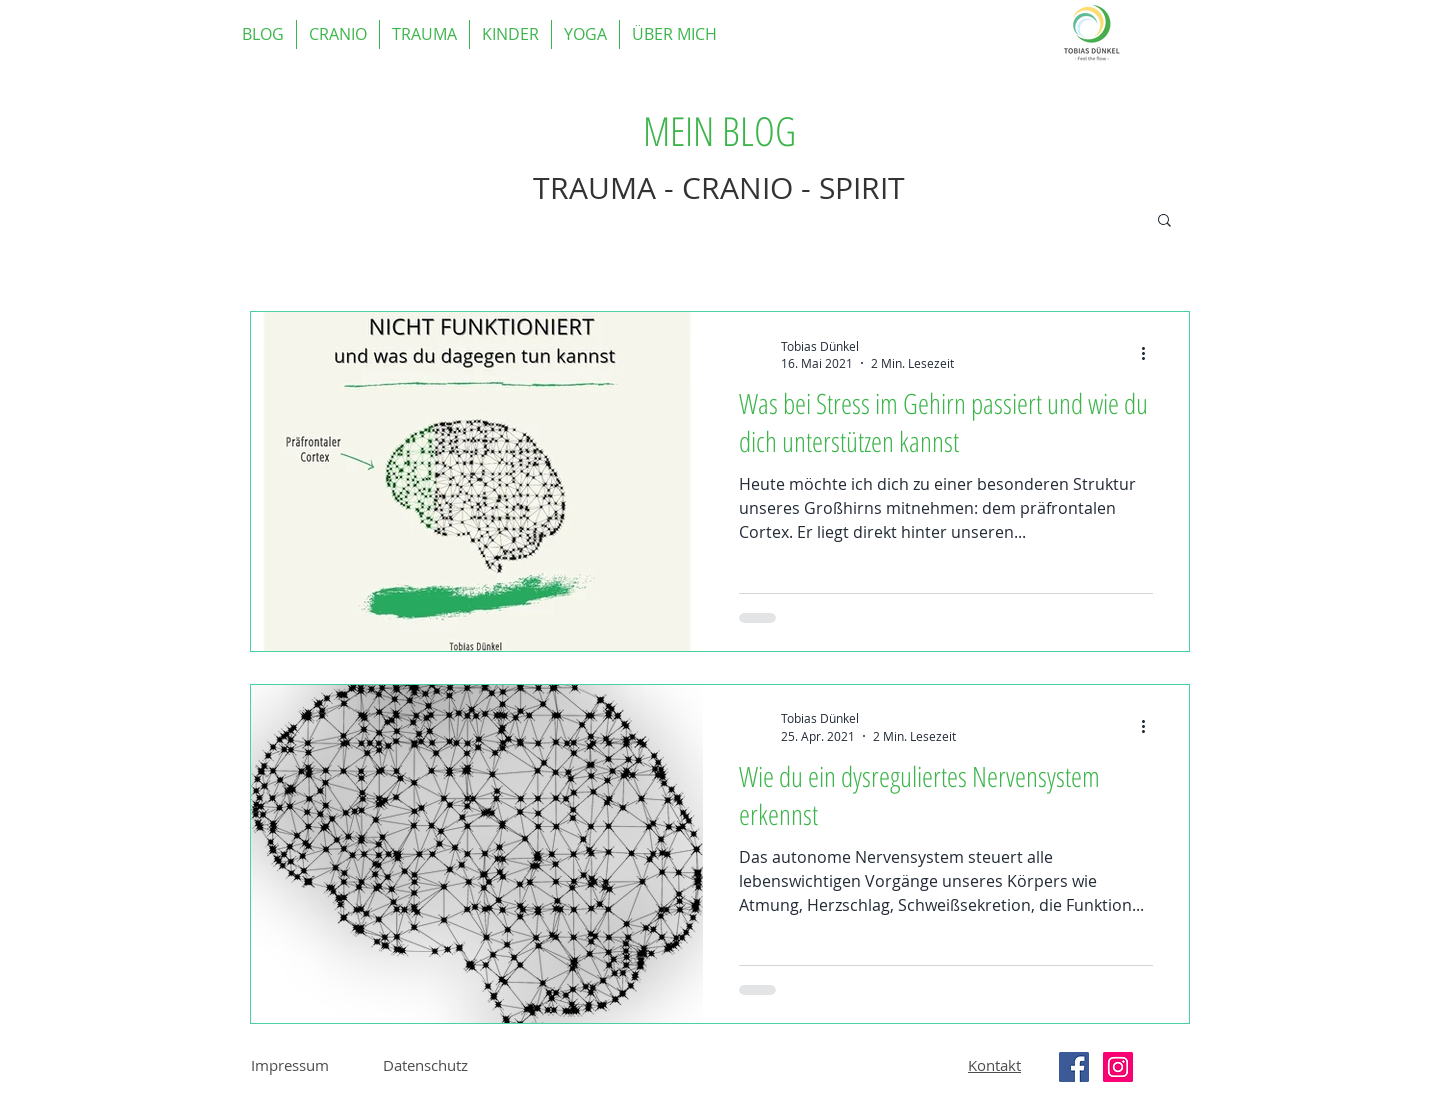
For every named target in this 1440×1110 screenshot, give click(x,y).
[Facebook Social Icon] (1074, 1067)
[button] (1164, 221)
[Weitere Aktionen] (1150, 354)
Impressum (290, 1065)
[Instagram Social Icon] (1118, 1067)
